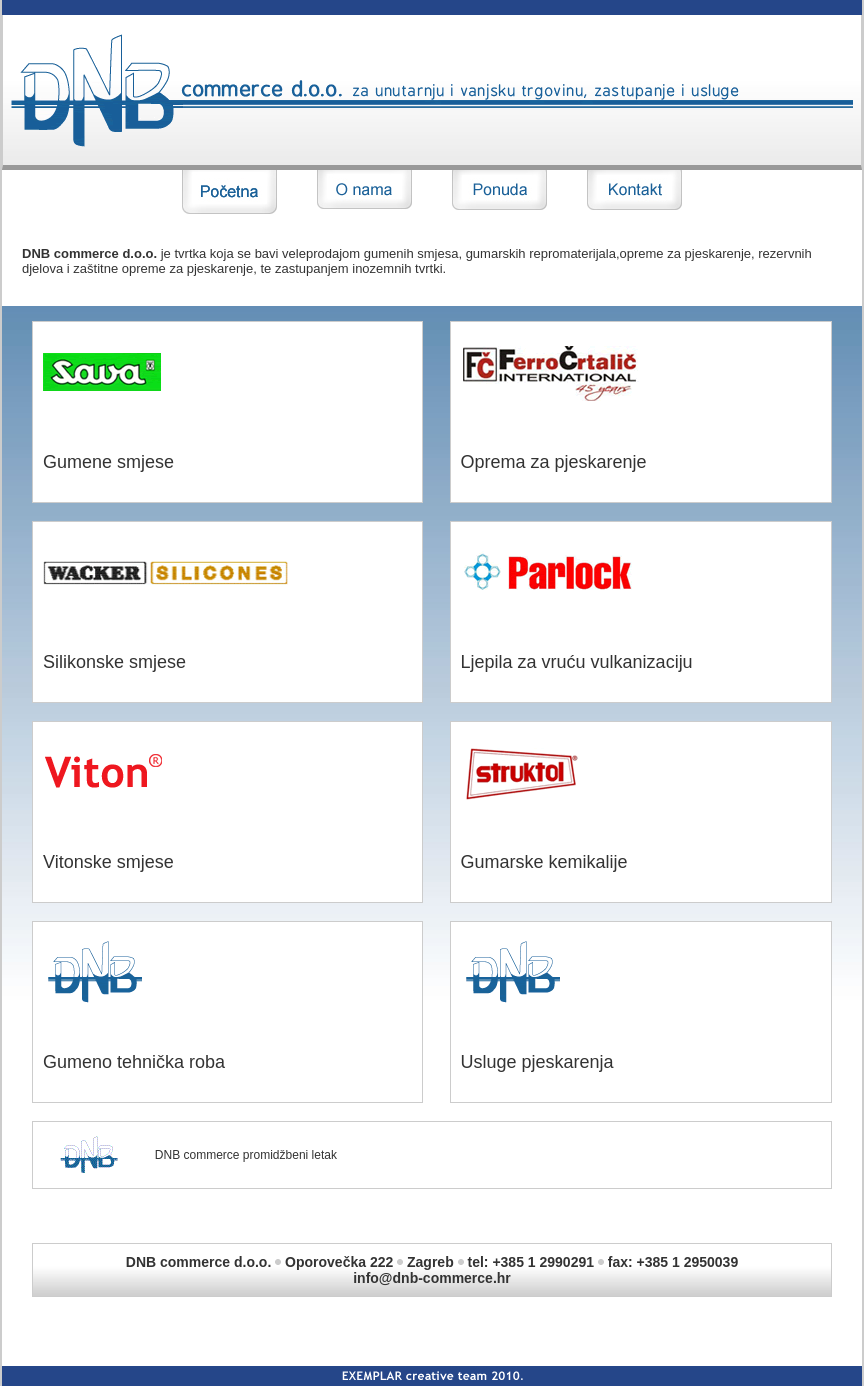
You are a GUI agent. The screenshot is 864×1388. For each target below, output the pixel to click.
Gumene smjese (108, 462)
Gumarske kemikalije (544, 862)
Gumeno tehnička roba (134, 1062)
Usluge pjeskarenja (537, 1062)
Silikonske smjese (114, 662)
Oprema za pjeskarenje (554, 462)
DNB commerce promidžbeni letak (246, 1155)
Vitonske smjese (108, 862)
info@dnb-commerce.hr (432, 1278)
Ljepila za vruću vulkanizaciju (577, 662)
